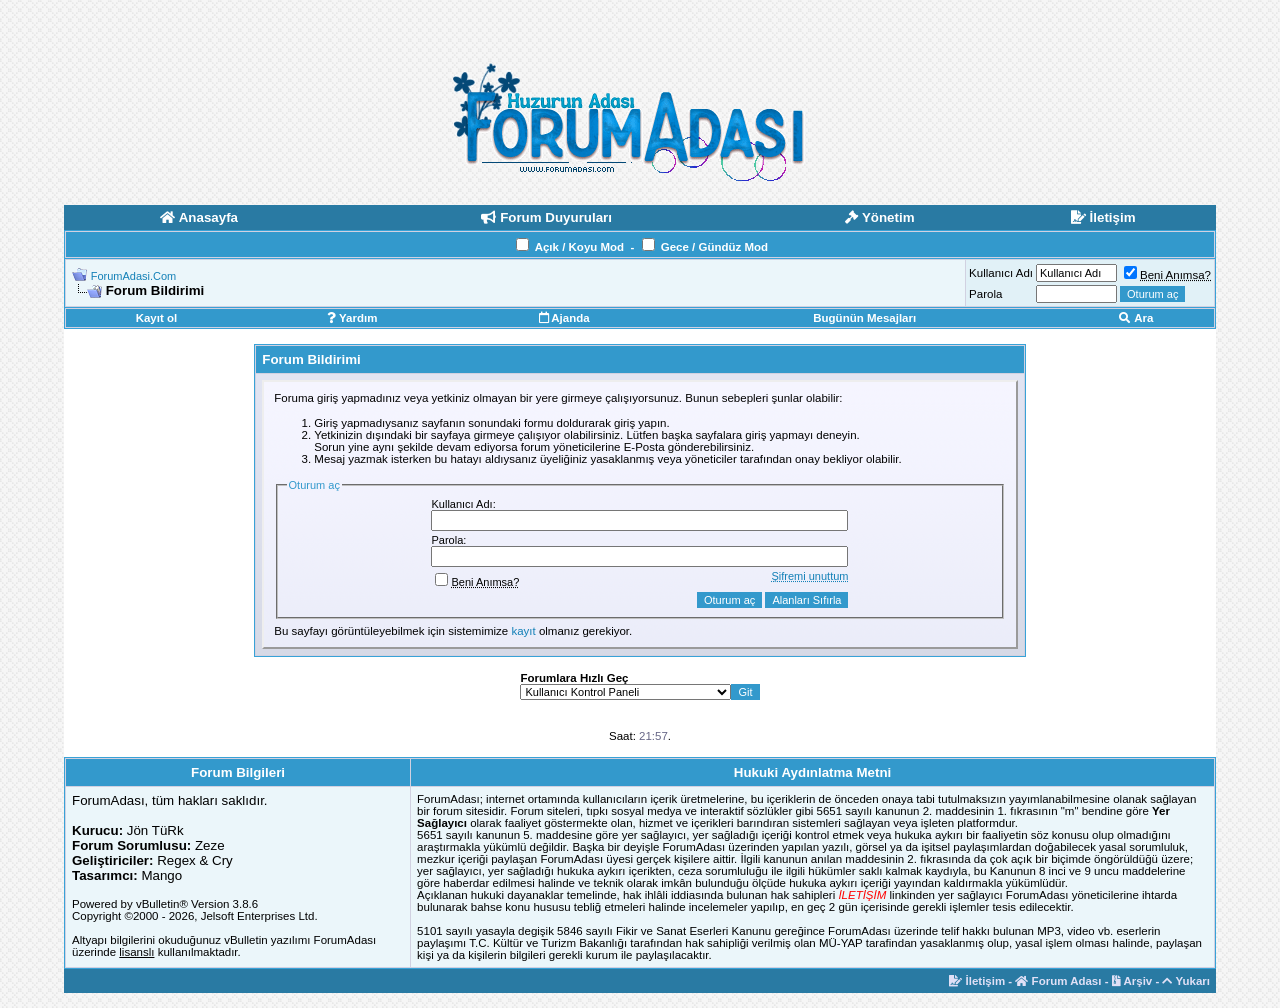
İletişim (977, 981)
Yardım (352, 318)
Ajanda (564, 318)
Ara (1136, 318)
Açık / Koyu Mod (579, 247)
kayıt (523, 631)
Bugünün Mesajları (864, 318)
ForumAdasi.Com (134, 276)
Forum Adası (1058, 981)
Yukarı (1186, 981)
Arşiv (1132, 981)
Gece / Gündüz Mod (714, 247)
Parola (985, 294)
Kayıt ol (157, 318)
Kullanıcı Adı (1001, 273)
